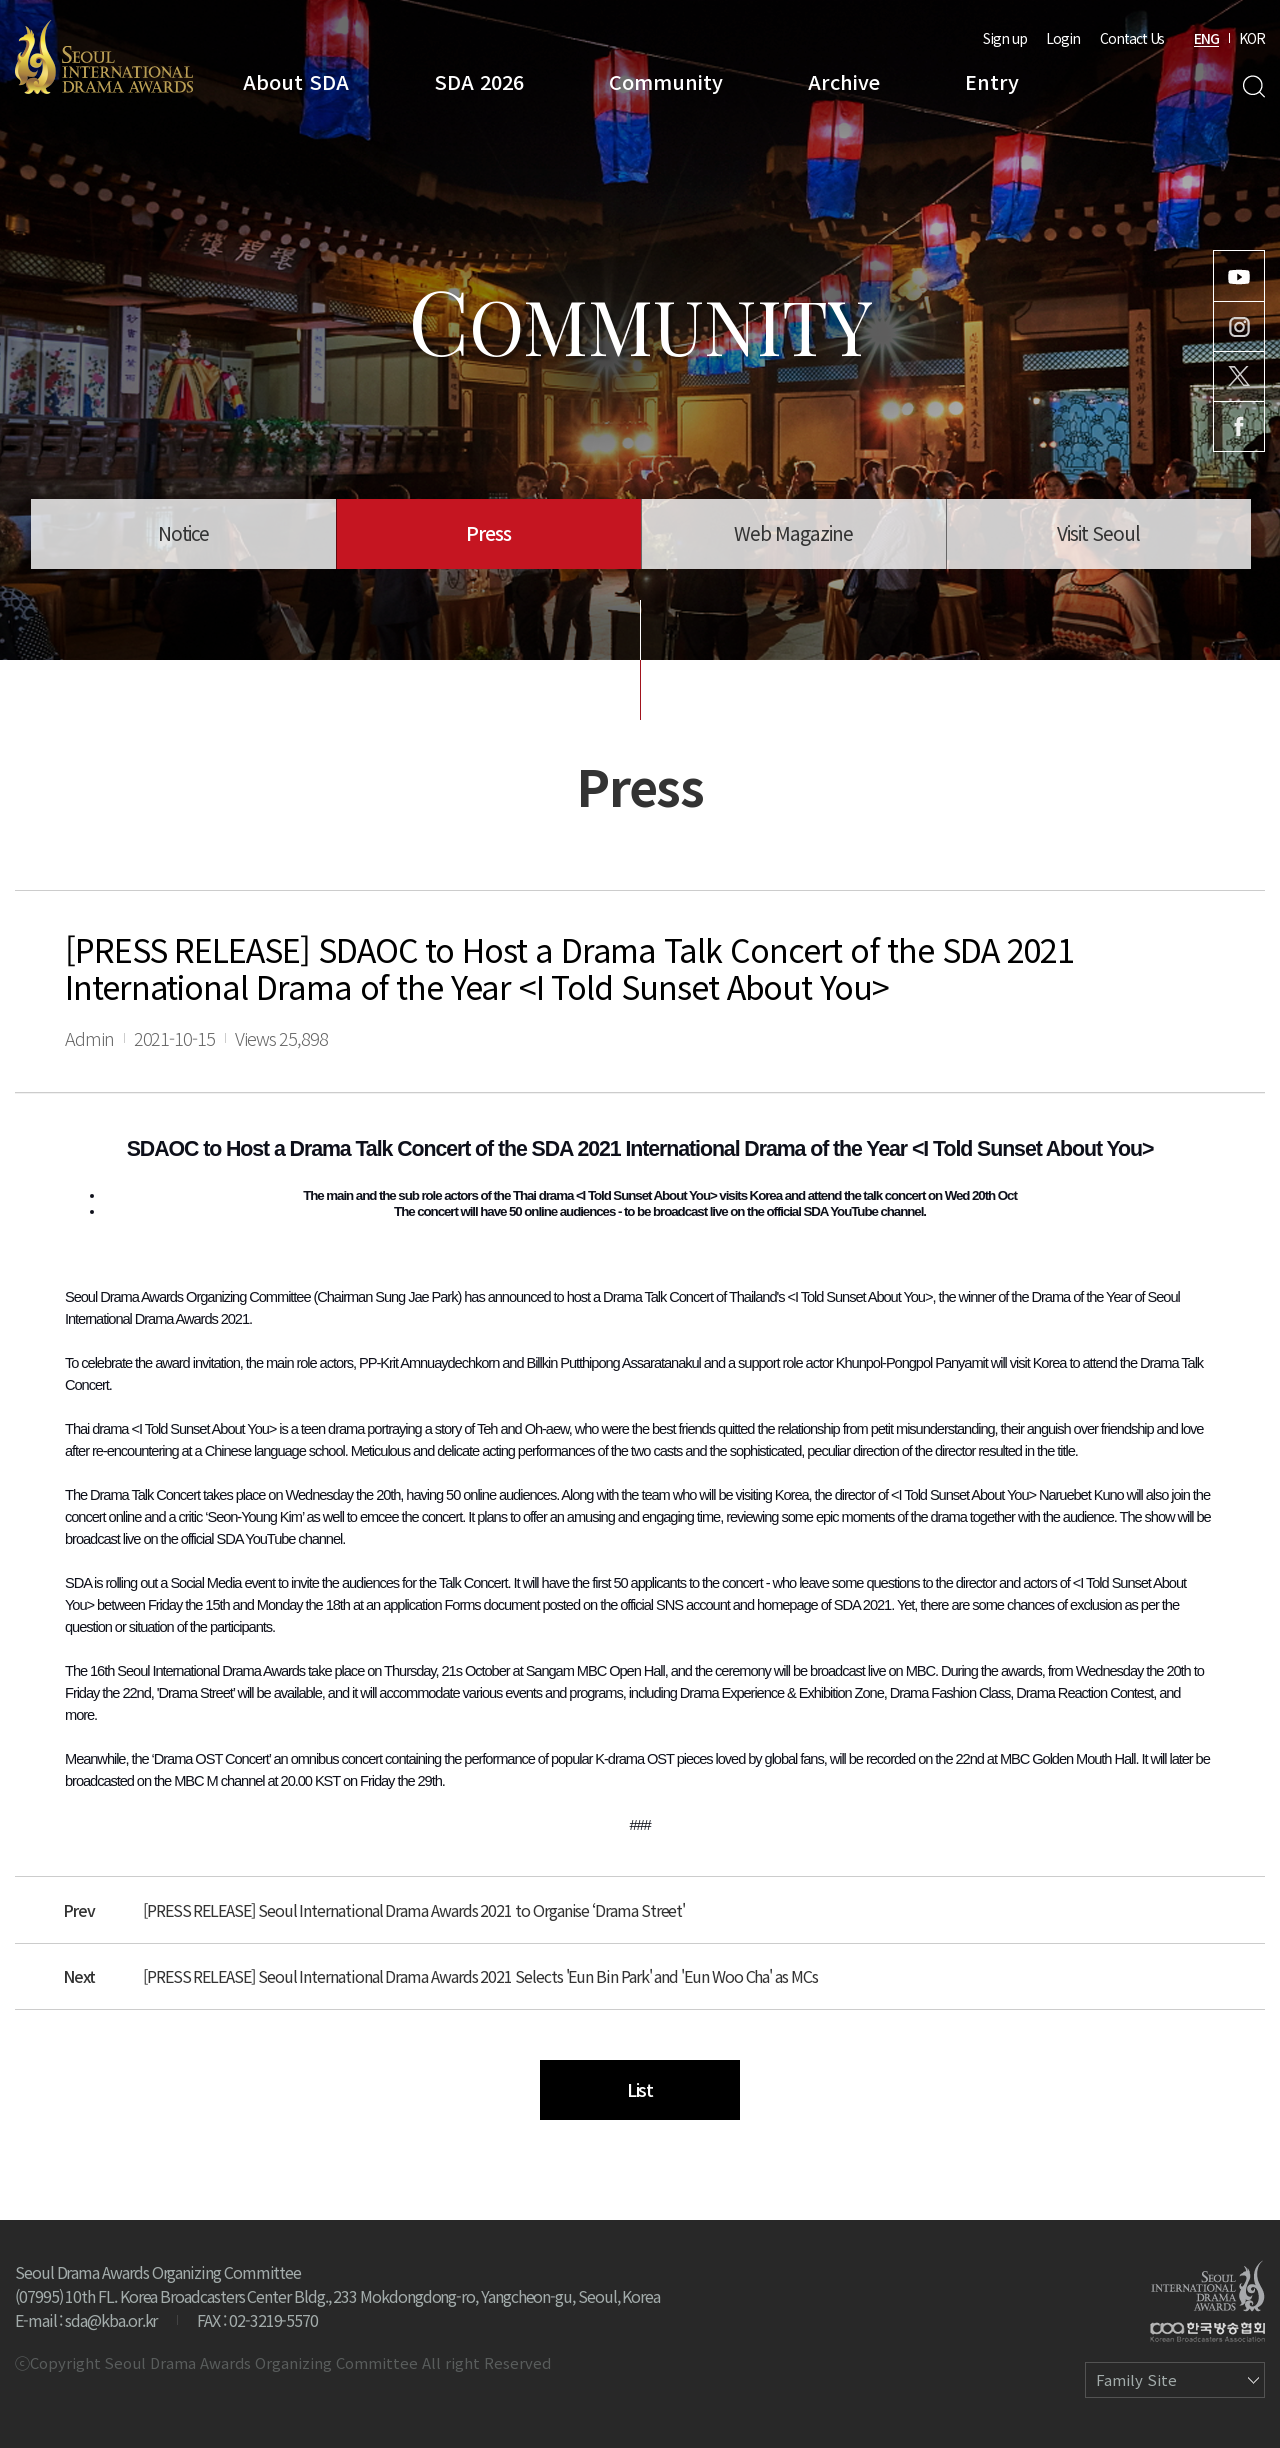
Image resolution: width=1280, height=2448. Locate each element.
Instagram (1239, 326)
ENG (1206, 38)
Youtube (1239, 276)
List (640, 2089)
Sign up (1005, 38)
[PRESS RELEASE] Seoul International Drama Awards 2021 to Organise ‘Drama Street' (414, 1910)
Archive (844, 81)
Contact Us (1132, 38)
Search (1253, 86)
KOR (1252, 38)
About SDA (296, 81)
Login (1063, 38)
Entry (992, 81)
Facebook (1239, 426)
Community (666, 81)
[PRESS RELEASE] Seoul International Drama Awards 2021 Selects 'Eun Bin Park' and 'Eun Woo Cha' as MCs (480, 1976)
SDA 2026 (479, 81)
